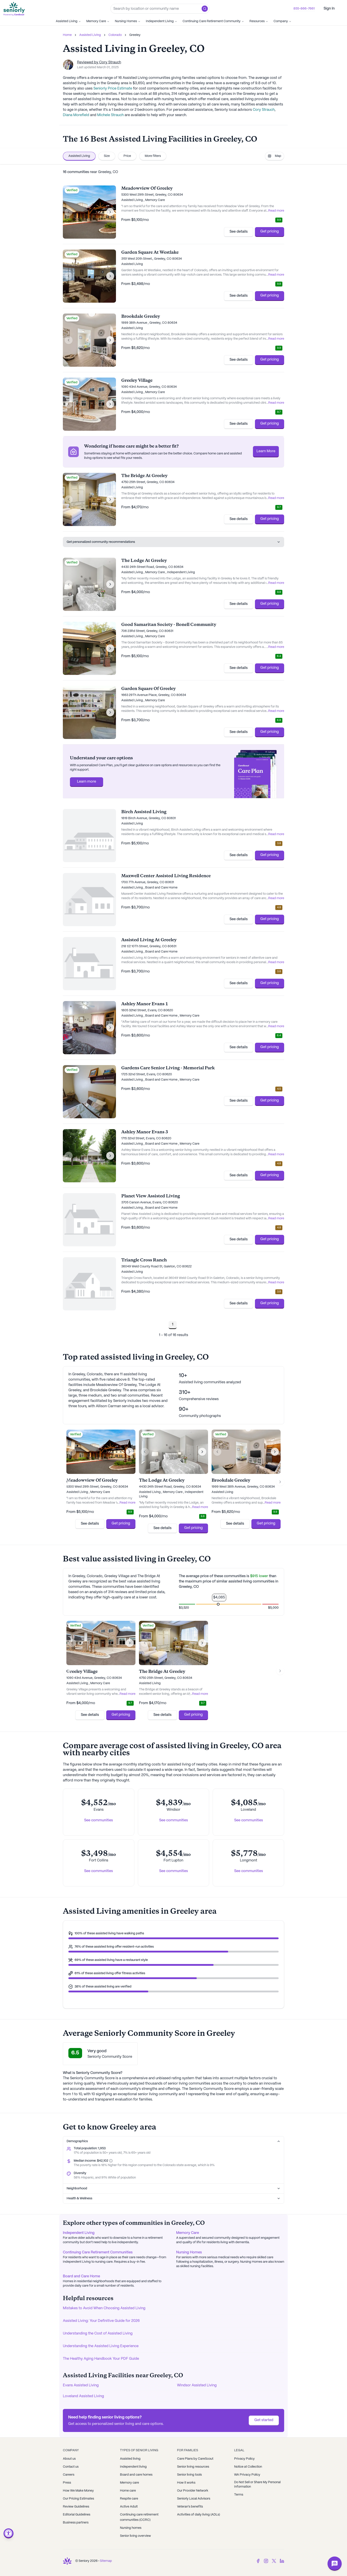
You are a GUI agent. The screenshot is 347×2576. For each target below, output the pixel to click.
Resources (258, 21)
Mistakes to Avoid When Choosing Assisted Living (104, 2308)
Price (127, 156)
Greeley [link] (135, 35)
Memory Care (98, 21)
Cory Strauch (264, 109)
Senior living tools (189, 2474)
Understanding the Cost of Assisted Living (98, 2333)
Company (282, 21)
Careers (68, 2474)
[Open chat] (335, 2564)
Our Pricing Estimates (78, 2498)
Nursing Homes (128, 21)
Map (274, 156)
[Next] (280, 1482)
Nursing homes (130, 2527)
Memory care (129, 2482)
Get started (263, 2420)
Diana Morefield (76, 115)
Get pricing (269, 231)
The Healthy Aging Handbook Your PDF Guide (101, 2358)
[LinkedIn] (282, 2561)
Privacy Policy (244, 2458)
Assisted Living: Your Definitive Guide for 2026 (101, 2321)
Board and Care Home (81, 2276)
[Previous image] (69, 212)
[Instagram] (266, 2561)
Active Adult (129, 2506)
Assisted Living (68, 21)
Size (107, 156)
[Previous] (67, 1482)
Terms (238, 2494)
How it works (186, 2482)
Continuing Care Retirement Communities (98, 2252)
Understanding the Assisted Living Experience (101, 2346)
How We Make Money (78, 2490)
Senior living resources (193, 2466)
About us (69, 2458)
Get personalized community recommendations (173, 542)
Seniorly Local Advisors (193, 2498)
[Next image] (110, 212)
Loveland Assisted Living (83, 2396)
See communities (98, 1820)
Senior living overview (135, 2535)
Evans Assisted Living (81, 2385)
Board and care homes (136, 2474)
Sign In (329, 8)
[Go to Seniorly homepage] (15, 9)
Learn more (86, 781)
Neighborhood (173, 2188)
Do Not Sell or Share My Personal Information (257, 2484)
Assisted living (130, 2458)
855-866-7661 (304, 8)
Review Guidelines (76, 2506)
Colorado (115, 35)
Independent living (133, 2466)
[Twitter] (274, 2561)
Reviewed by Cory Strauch (99, 62)
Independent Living (161, 21)
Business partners (76, 2522)
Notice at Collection (248, 2466)
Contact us (71, 2466)
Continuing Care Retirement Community (213, 21)
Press (67, 2482)
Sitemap (106, 2560)
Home (67, 35)
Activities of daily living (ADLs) (198, 2514)
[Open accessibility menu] (8, 2533)
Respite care (129, 2498)
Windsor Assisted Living (197, 2385)
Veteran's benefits (190, 2506)
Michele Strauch (110, 115)
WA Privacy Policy (247, 2474)
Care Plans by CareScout (195, 2458)
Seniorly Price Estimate (112, 88)
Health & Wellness (173, 2198)
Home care (128, 2490)
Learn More (265, 451)
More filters (153, 156)
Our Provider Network (192, 2490)
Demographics (173, 2141)
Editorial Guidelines (76, 2514)
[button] (205, 9)
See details (238, 231)
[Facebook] (258, 2561)
